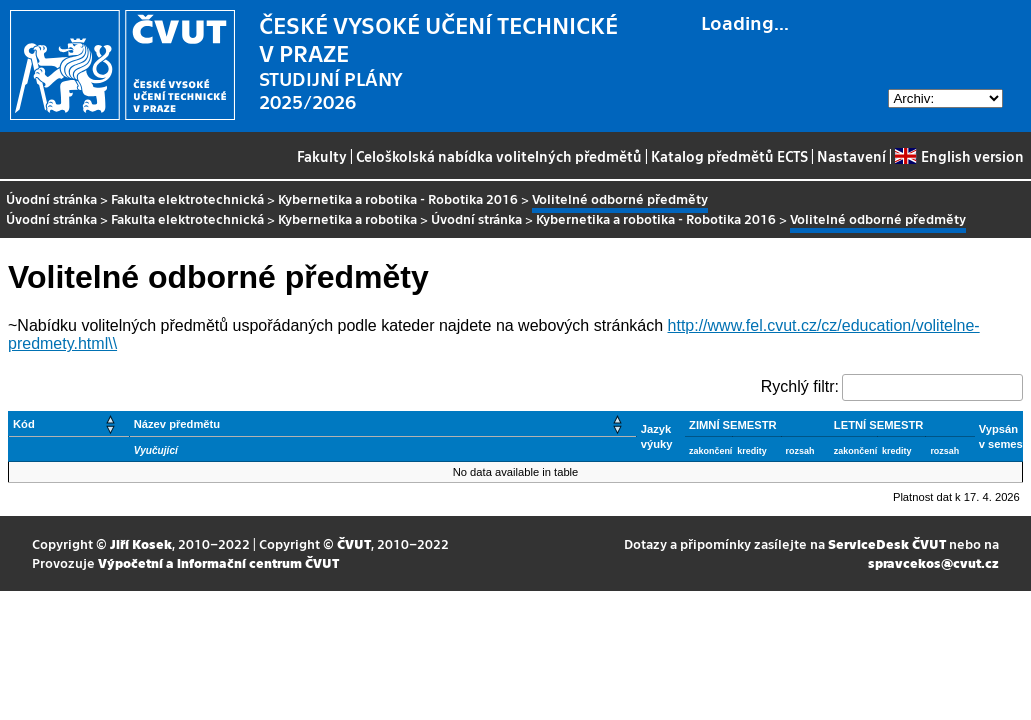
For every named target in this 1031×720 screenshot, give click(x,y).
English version (959, 156)
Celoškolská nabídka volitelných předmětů (499, 156)
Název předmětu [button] (177, 424)
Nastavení (851, 156)
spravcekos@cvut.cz (933, 562)
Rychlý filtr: (800, 386)
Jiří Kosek (141, 543)
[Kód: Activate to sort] (69, 424)
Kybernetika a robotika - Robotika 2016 (398, 198)
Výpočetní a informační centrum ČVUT (218, 562)
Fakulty (322, 156)
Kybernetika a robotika (347, 218)
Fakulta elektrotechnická (187, 198)
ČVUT (354, 543)
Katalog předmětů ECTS (729, 156)
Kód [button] (24, 424)
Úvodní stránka (51, 198)
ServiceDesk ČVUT (887, 543)
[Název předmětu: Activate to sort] (382, 424)
